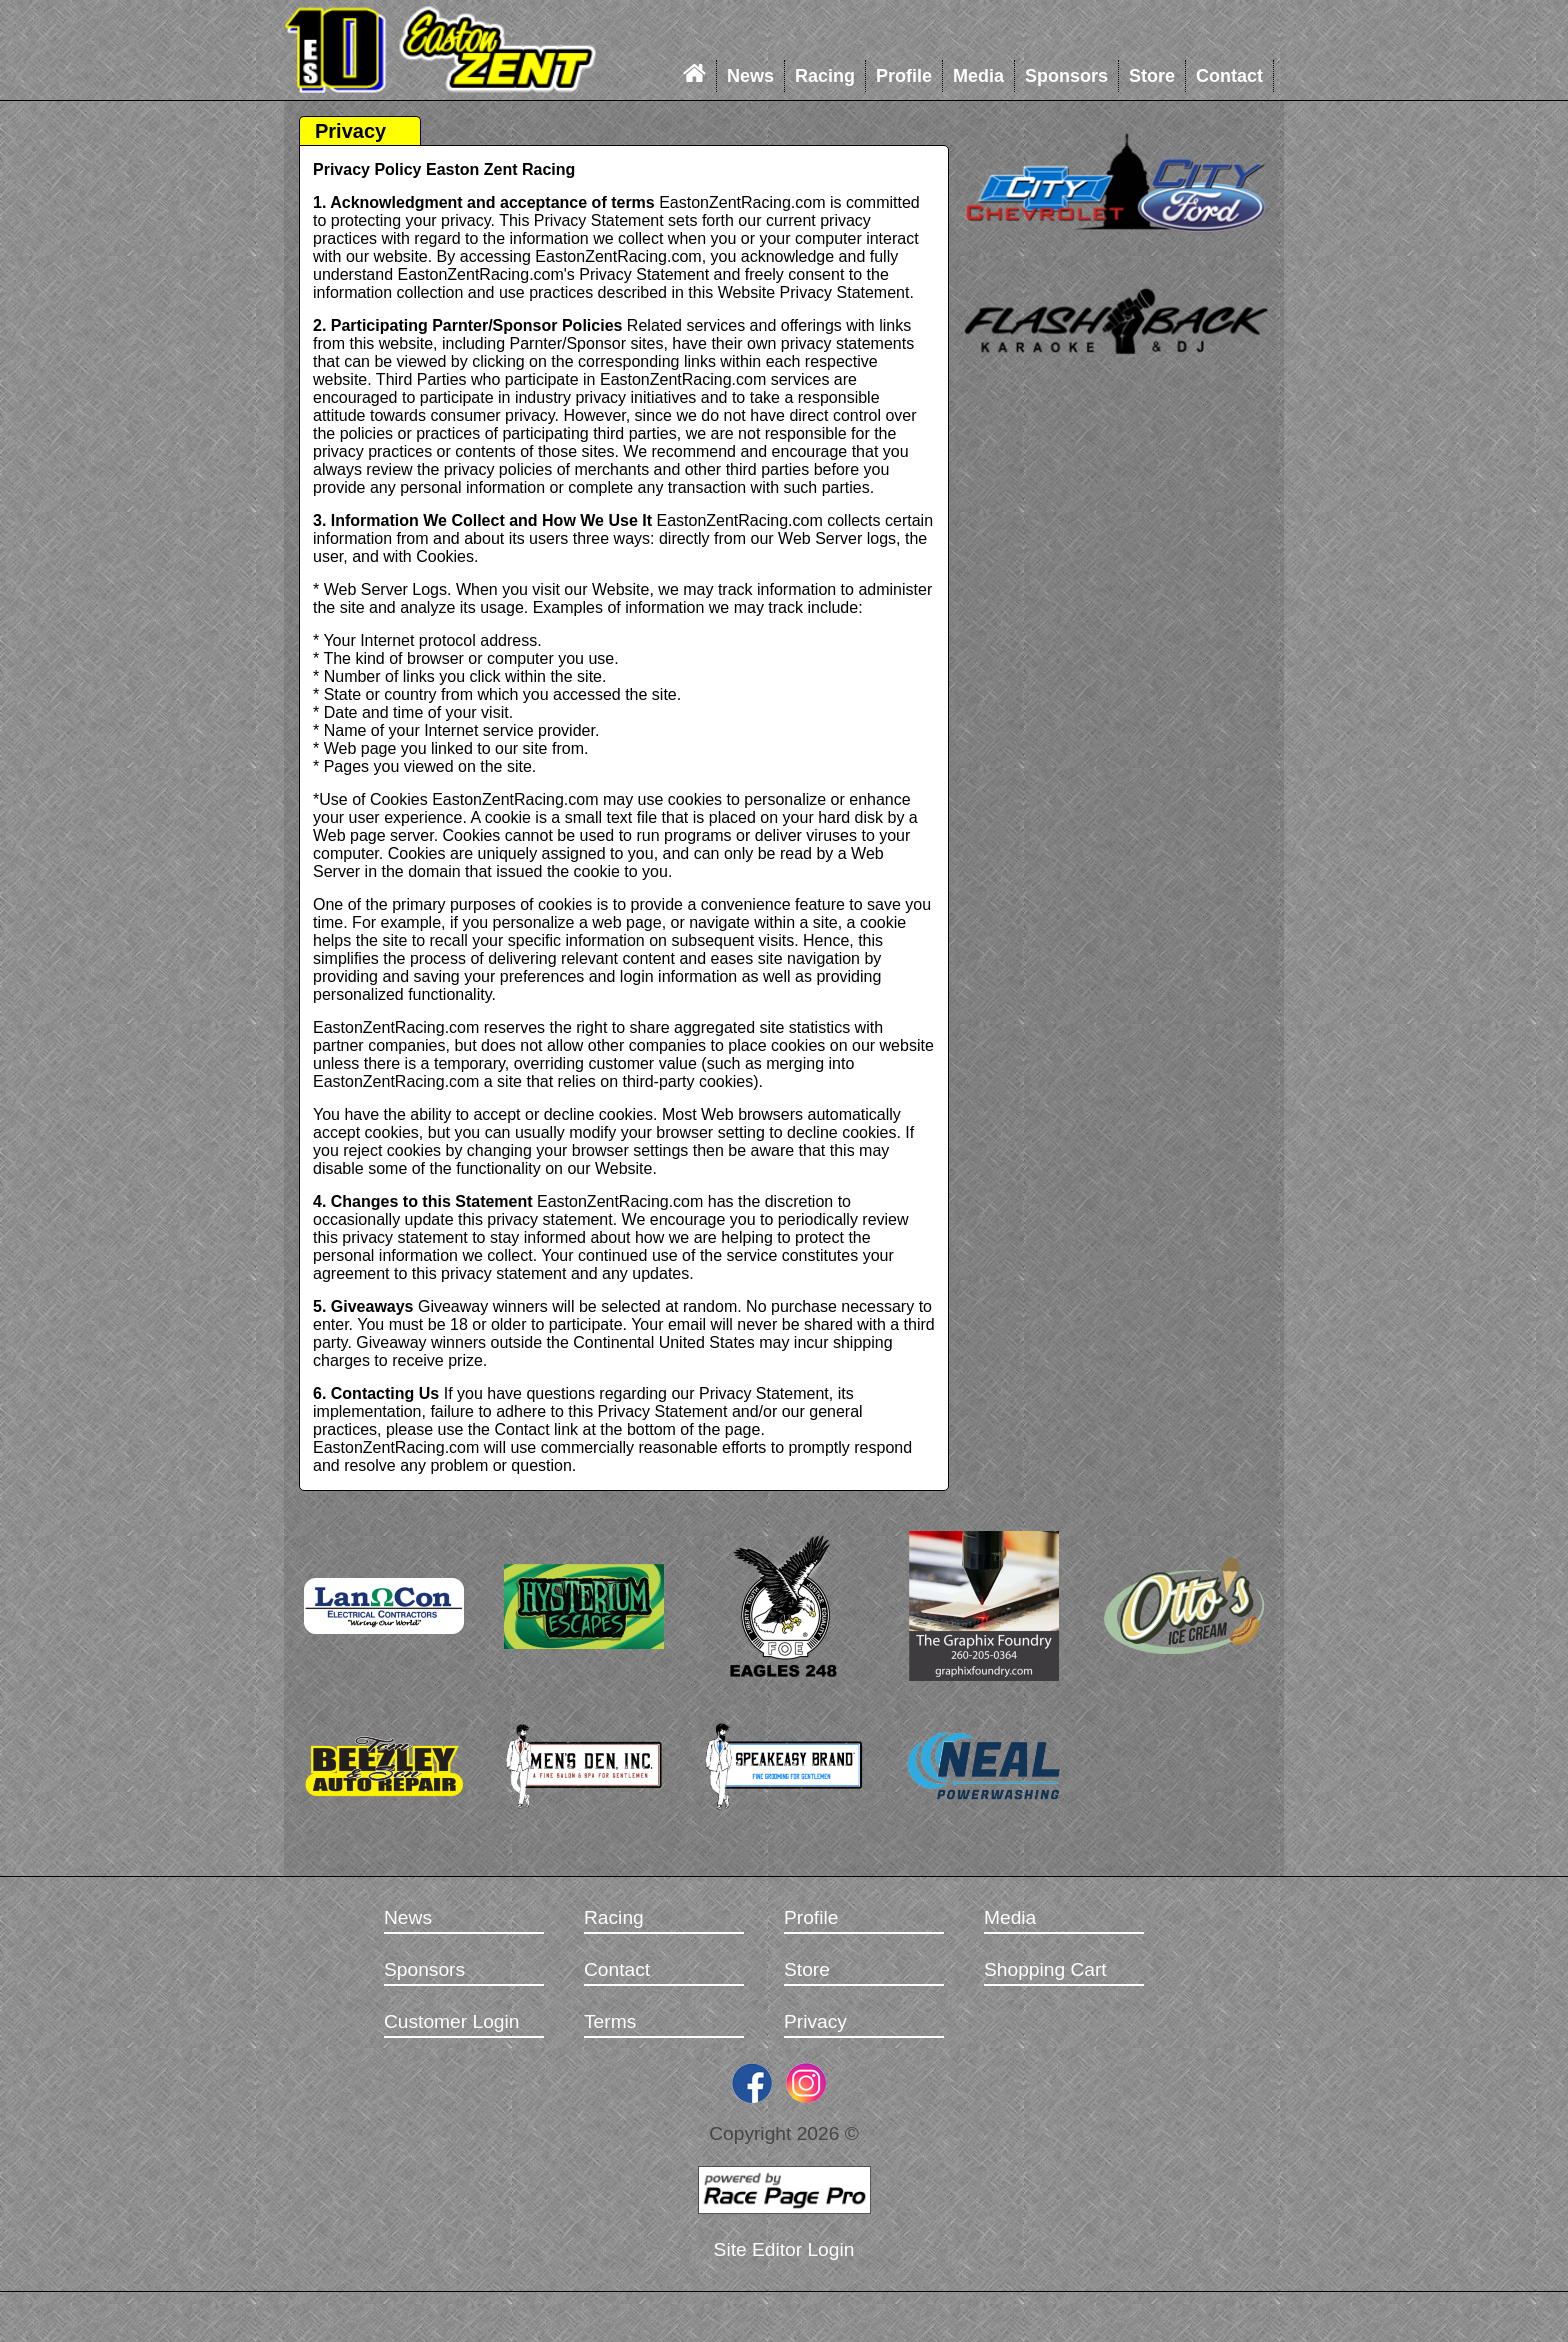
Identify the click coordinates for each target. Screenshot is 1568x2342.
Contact (1229, 76)
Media (978, 76)
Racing (825, 76)
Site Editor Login (784, 2249)
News (750, 76)
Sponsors (1066, 76)
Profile (904, 76)
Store (1152, 76)
